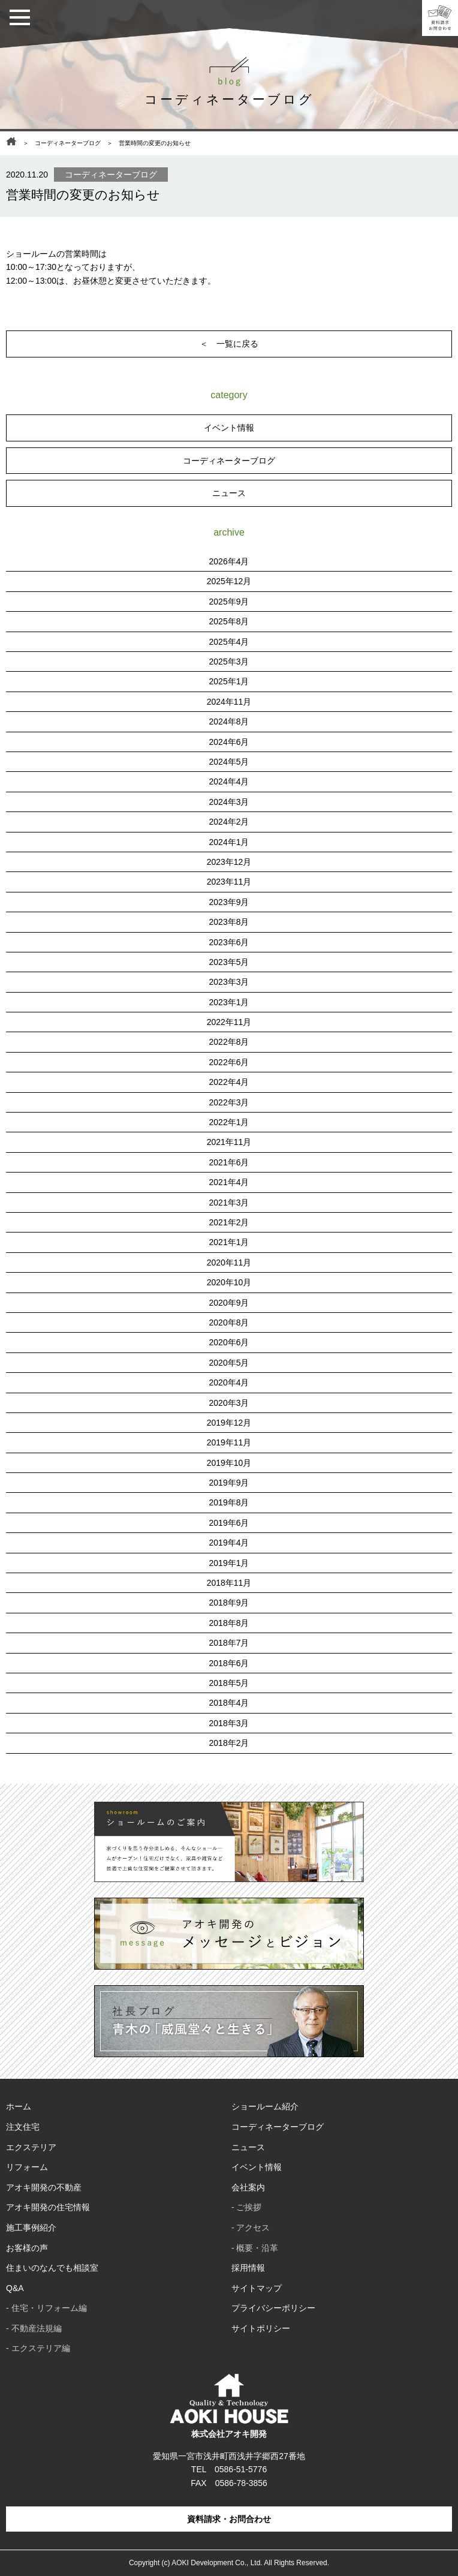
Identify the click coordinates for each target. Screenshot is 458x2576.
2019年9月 (229, 1482)
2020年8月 (229, 1322)
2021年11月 (229, 1142)
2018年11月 (229, 1583)
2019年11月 (229, 1442)
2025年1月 (229, 681)
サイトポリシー (260, 2328)
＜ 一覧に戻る (229, 343)
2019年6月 (229, 1523)
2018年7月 (229, 1643)
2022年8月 (229, 1042)
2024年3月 (229, 802)
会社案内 (248, 2187)
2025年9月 (229, 601)
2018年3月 (229, 1723)
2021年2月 (229, 1222)
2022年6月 (229, 1062)
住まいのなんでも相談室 (52, 2268)
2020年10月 (229, 1282)
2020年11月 (229, 1262)
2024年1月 (229, 842)
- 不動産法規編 (34, 2328)
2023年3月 (229, 982)
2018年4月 (229, 1703)
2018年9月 (229, 1602)
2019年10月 (229, 1463)
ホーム (18, 2106)
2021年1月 (229, 1242)
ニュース (229, 493)
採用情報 (248, 2268)
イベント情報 (229, 427)
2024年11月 (229, 702)
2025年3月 (229, 661)
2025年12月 (229, 581)
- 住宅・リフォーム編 (46, 2308)
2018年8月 (229, 1623)
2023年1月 (229, 1002)
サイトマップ (256, 2288)
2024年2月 (229, 821)
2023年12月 (229, 862)
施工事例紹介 (31, 2227)
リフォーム (27, 2167)
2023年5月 (229, 962)
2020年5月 (229, 1362)
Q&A (15, 2288)
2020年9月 (229, 1302)
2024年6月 (229, 742)
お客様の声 (27, 2248)
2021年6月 (229, 1162)
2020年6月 (229, 1342)
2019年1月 (229, 1563)
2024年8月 (229, 721)
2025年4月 (229, 642)
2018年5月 (229, 1683)
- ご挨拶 (246, 2207)
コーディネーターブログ (68, 143)
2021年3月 (229, 1202)
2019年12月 (229, 1422)
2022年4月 (229, 1082)
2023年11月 (229, 881)
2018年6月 (229, 1663)
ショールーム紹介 (265, 2106)
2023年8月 (229, 922)
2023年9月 (229, 902)
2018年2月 (229, 1743)
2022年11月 (229, 1022)
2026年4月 (229, 561)
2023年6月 (229, 942)
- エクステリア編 (38, 2348)
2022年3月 (229, 1102)
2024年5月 (229, 762)
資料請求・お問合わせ (229, 2519)
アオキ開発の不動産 (44, 2187)
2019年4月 (229, 1542)
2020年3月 (229, 1403)
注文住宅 (23, 2127)
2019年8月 (229, 1502)
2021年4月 (229, 1182)
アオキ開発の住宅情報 (48, 2207)
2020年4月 (229, 1382)
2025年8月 (229, 621)
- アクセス (250, 2227)
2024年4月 (229, 781)
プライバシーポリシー (273, 2308)
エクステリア (31, 2147)
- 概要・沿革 (255, 2248)
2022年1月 (229, 1122)
